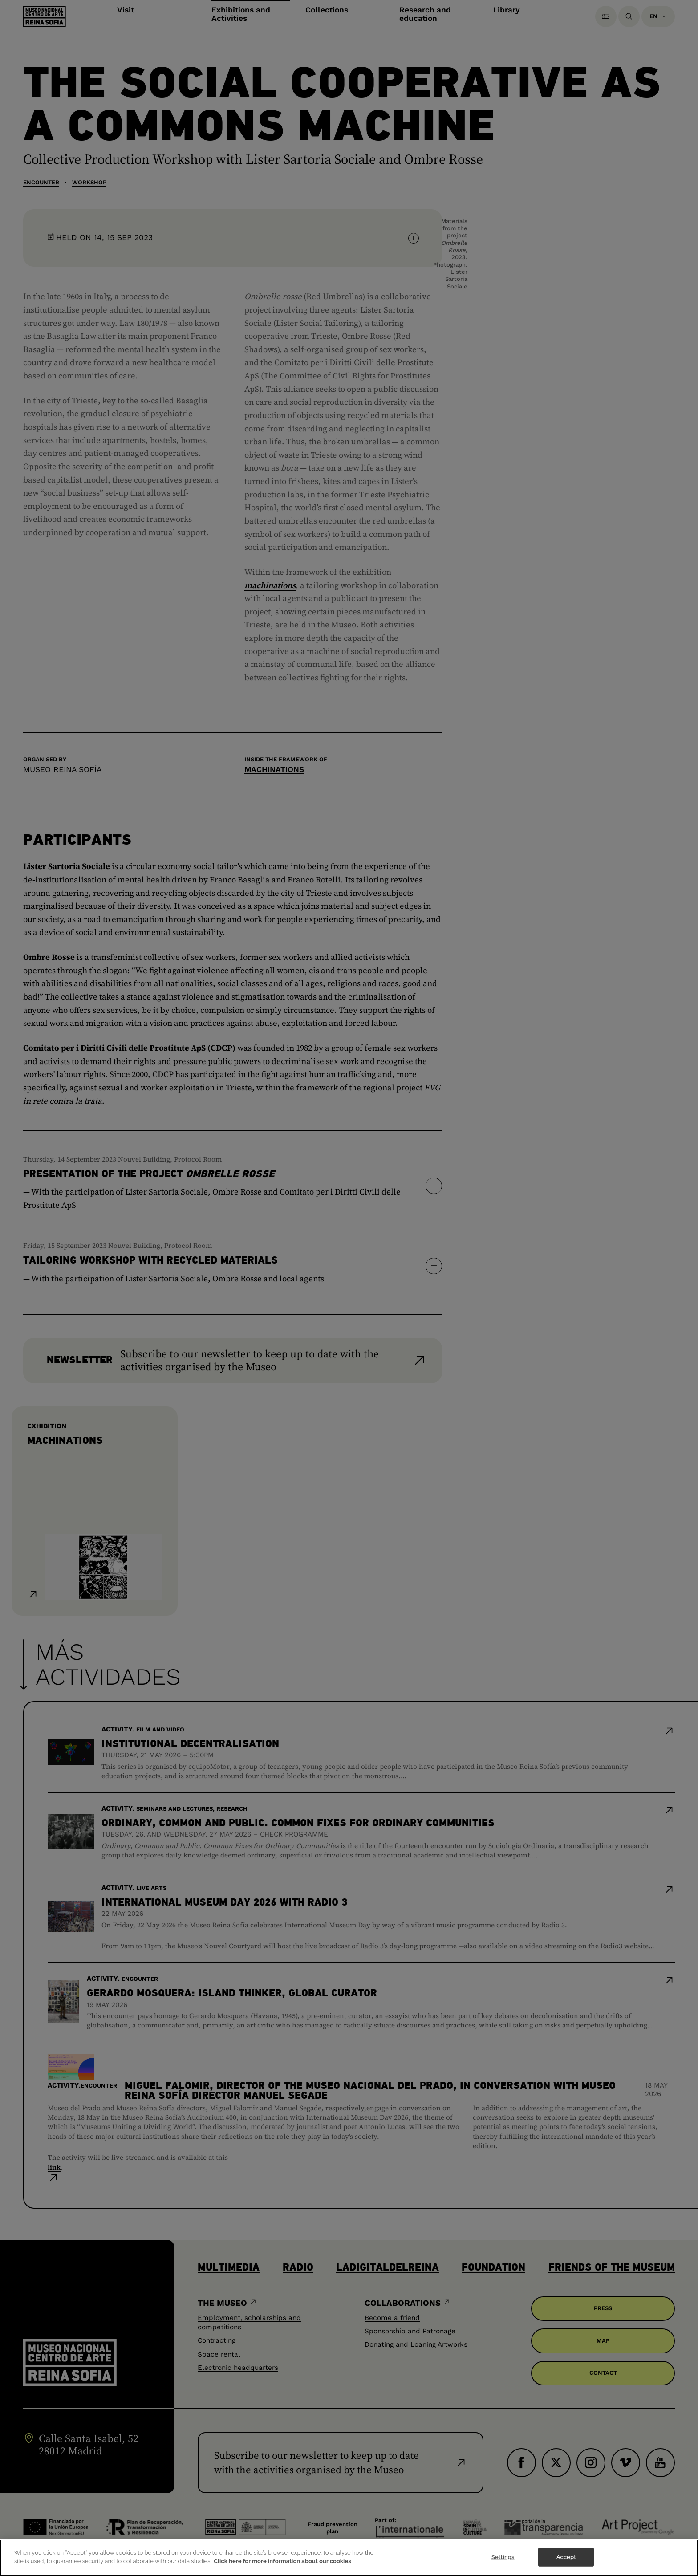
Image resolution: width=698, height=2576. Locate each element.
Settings (503, 2559)
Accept (566, 2559)
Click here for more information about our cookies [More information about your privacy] (282, 2563)
